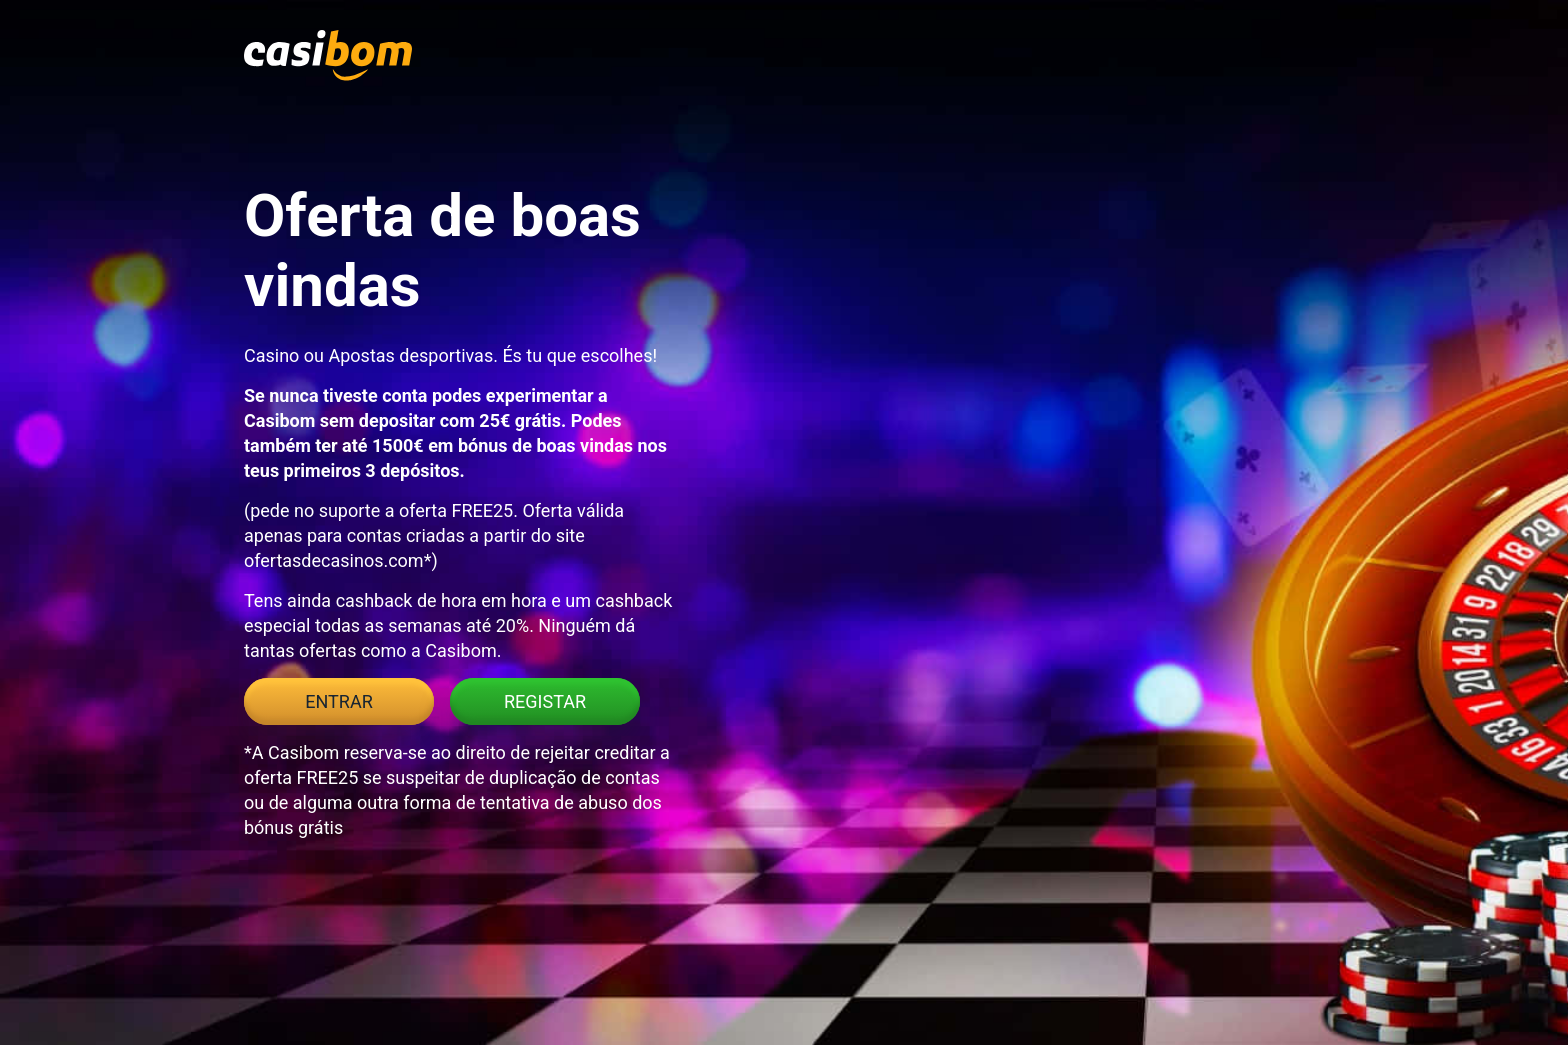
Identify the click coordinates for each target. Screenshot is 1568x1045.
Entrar (338, 701)
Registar (545, 701)
